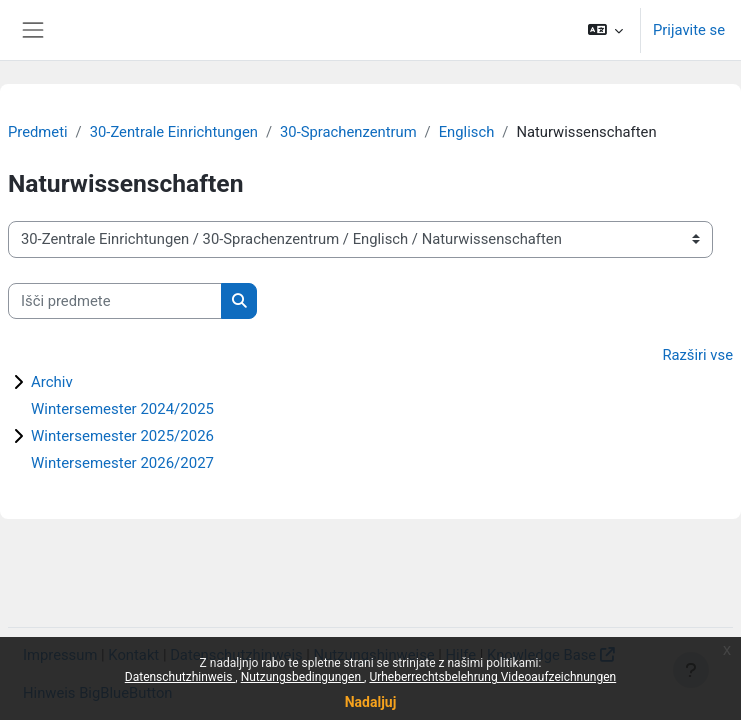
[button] (605, 30)
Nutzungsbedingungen (302, 677)
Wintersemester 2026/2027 (122, 463)
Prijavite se (689, 30)
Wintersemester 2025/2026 (122, 436)
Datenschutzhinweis (180, 677)
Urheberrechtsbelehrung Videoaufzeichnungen (492, 677)
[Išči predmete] (115, 301)
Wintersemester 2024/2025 (122, 409)
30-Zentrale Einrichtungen (174, 132)
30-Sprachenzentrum (348, 132)
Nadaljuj (371, 702)
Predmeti (38, 132)
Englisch (467, 132)
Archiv (52, 382)
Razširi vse (697, 355)
